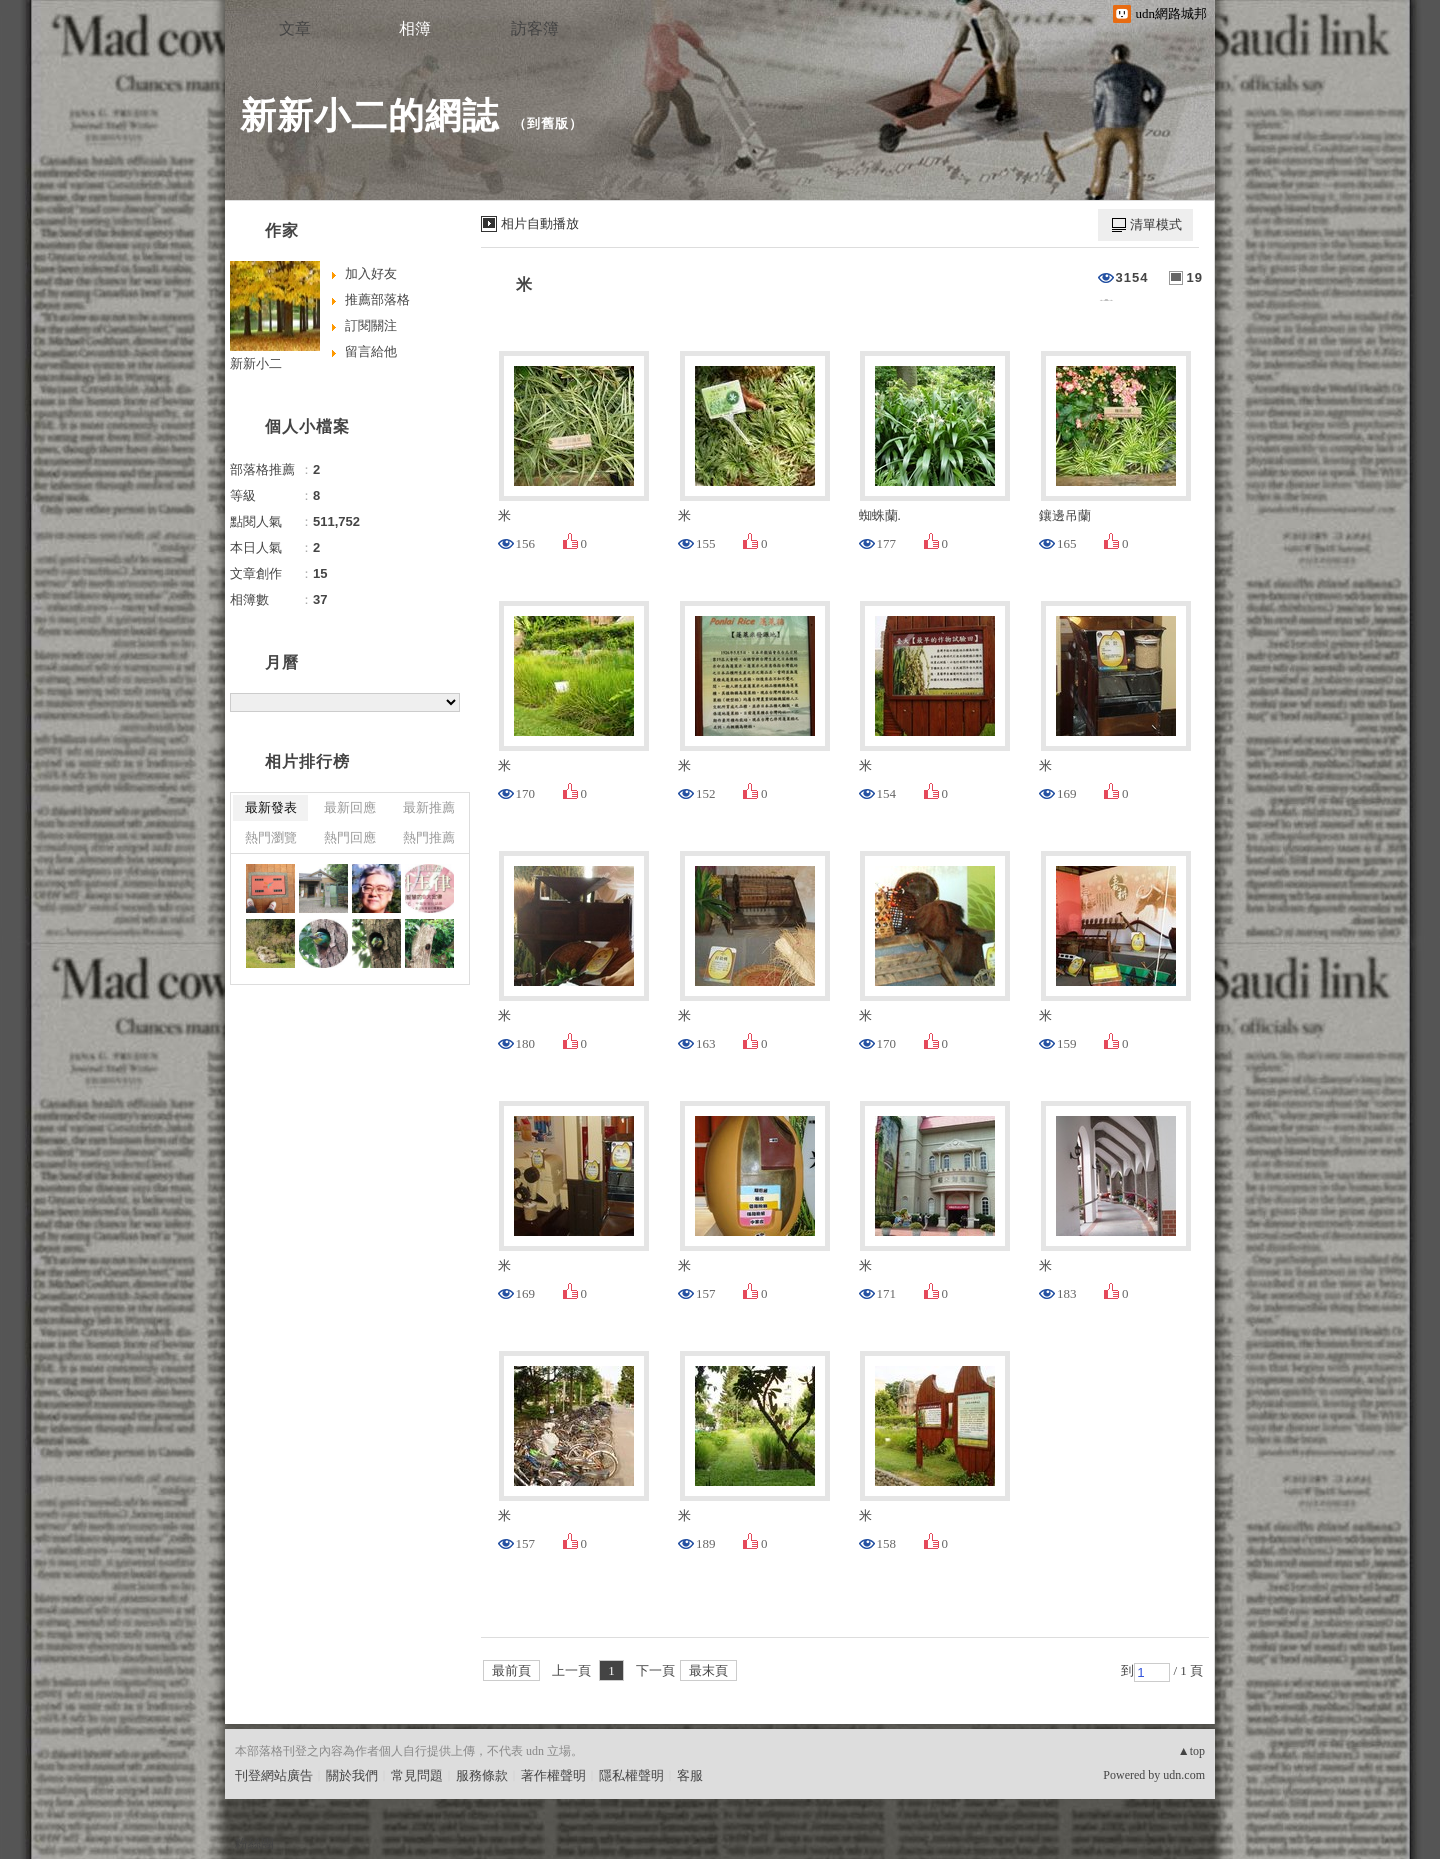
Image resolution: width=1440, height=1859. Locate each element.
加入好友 (371, 273)
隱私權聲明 (631, 1775)
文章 (295, 28)
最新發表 (271, 807)
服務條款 (482, 1775)
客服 (690, 1775)
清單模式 (1156, 224)
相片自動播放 (540, 223)
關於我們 (352, 1775)
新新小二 (256, 363)
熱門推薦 (429, 837)
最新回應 (350, 807)
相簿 (415, 28)
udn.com (1184, 1775)
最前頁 (511, 1670)
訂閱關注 (371, 325)
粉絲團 (254, 1843)
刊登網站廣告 (274, 1775)
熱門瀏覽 (271, 837)
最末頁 (708, 1670)
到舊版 (548, 123)
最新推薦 (429, 807)
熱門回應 (350, 837)
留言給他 (371, 351)
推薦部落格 (377, 299)
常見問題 (417, 1775)
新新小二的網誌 (369, 115)
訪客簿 (535, 28)
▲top (1191, 1751)
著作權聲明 (553, 1775)
